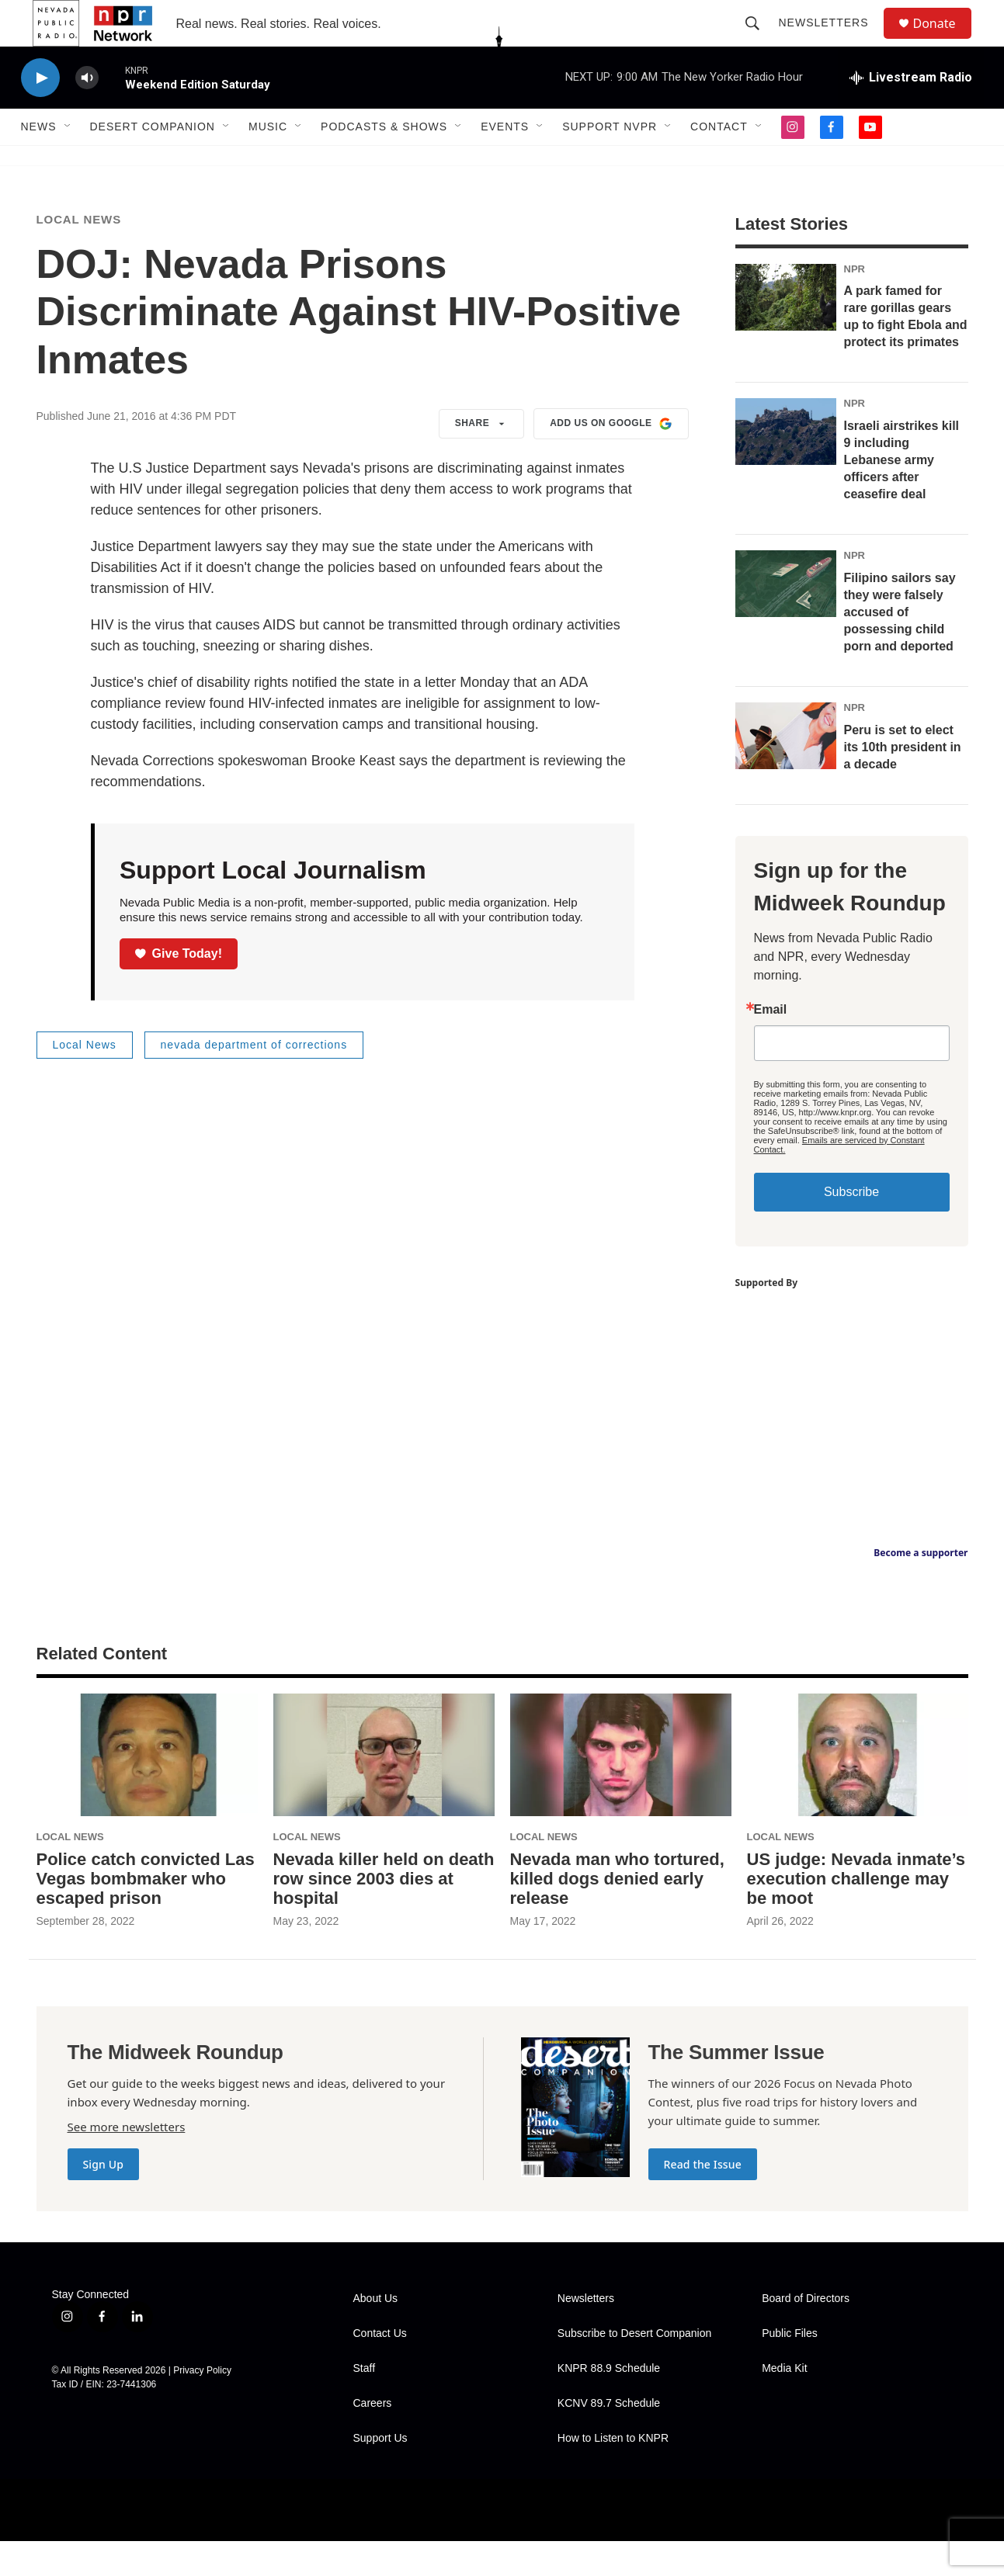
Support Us (380, 2473)
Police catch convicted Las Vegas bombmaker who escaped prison (145, 1913)
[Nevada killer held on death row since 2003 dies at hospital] (384, 1790)
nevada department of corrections (254, 1079)
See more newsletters (127, 2161)
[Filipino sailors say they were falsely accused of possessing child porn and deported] (785, 618)
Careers (372, 2438)
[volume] (87, 112)
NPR (854, 304)
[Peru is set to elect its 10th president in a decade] (785, 770)
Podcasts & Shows (384, 161)
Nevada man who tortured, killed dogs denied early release (617, 1913)
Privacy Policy (202, 2405)
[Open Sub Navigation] (68, 161)
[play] (40, 113)
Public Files (790, 2368)
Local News (79, 254)
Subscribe (851, 1226)
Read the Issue (703, 2199)
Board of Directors (805, 2333)
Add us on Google (611, 459)
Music (267, 161)
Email (770, 1044)
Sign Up (103, 2199)
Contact (719, 161)
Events (505, 161)
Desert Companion (152, 161)
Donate (944, 41)
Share (482, 458)
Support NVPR (609, 161)
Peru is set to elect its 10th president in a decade (902, 782)
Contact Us (380, 2368)
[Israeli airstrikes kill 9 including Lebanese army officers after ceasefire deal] (785, 466)
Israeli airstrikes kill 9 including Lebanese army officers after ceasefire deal (902, 495)
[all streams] (911, 112)
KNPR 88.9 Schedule (609, 2403)
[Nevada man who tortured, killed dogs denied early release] (620, 1790)
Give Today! (178, 988)
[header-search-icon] (760, 40)
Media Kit (784, 2403)
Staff (364, 2403)
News (39, 161)
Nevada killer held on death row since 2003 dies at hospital (384, 1913)
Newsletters (831, 40)
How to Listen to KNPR (613, 2473)
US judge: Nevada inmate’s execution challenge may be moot (856, 1913)
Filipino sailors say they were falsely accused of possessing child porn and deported (900, 647)
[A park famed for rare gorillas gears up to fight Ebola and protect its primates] (785, 332)
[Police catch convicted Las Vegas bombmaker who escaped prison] (147, 1790)
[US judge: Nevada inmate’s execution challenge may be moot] (857, 1790)
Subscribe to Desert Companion (634, 2368)
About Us (375, 2333)
